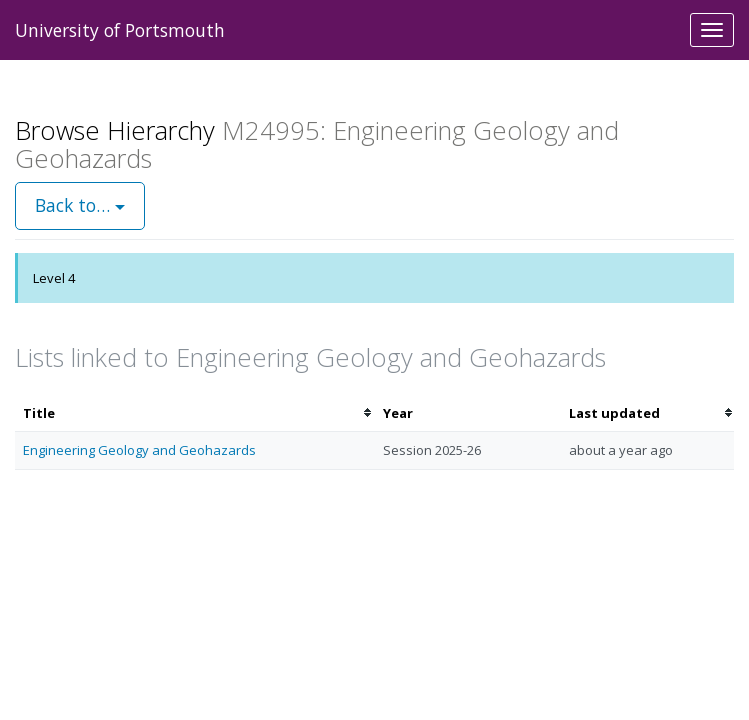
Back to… (80, 205)
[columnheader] (195, 413)
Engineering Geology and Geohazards (139, 450)
